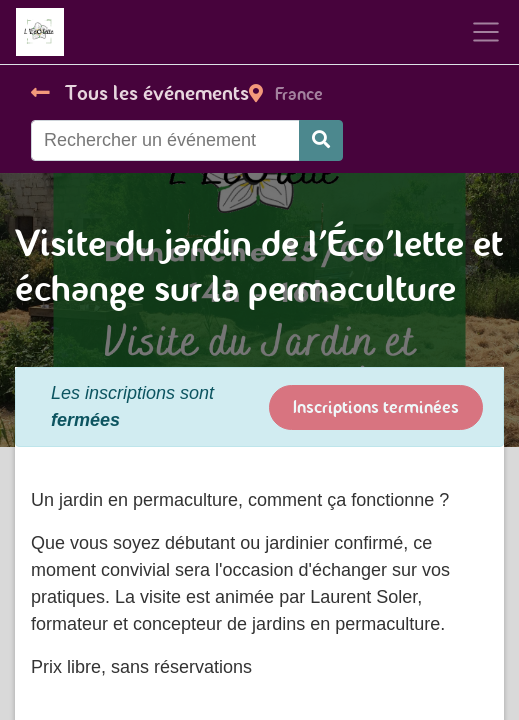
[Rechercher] (321, 140)
